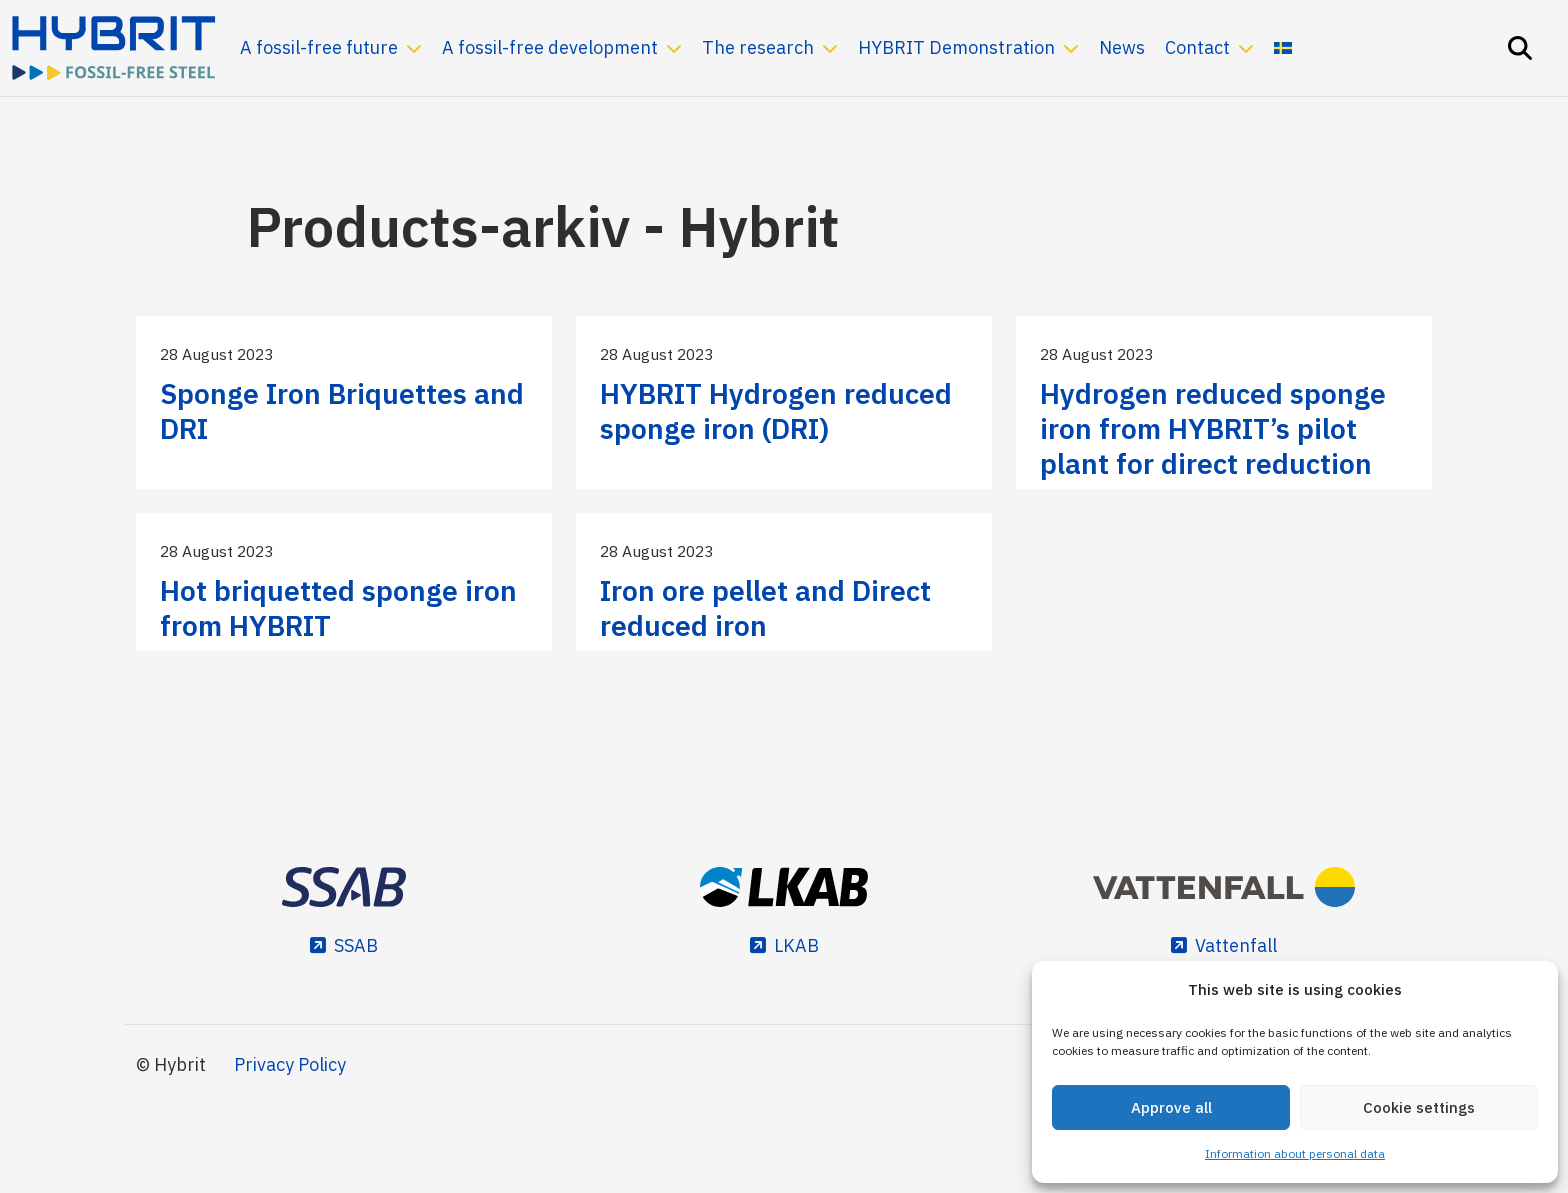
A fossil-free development (550, 47)
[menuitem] (1283, 48)
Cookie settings (1419, 1107)
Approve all (1171, 1107)
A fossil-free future (319, 47)
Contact (1197, 47)
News (1122, 47)
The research (758, 47)
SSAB (356, 945)
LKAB (796, 945)
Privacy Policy (290, 1064)
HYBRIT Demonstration (956, 47)
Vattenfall (1236, 945)
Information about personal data (1295, 1153)
